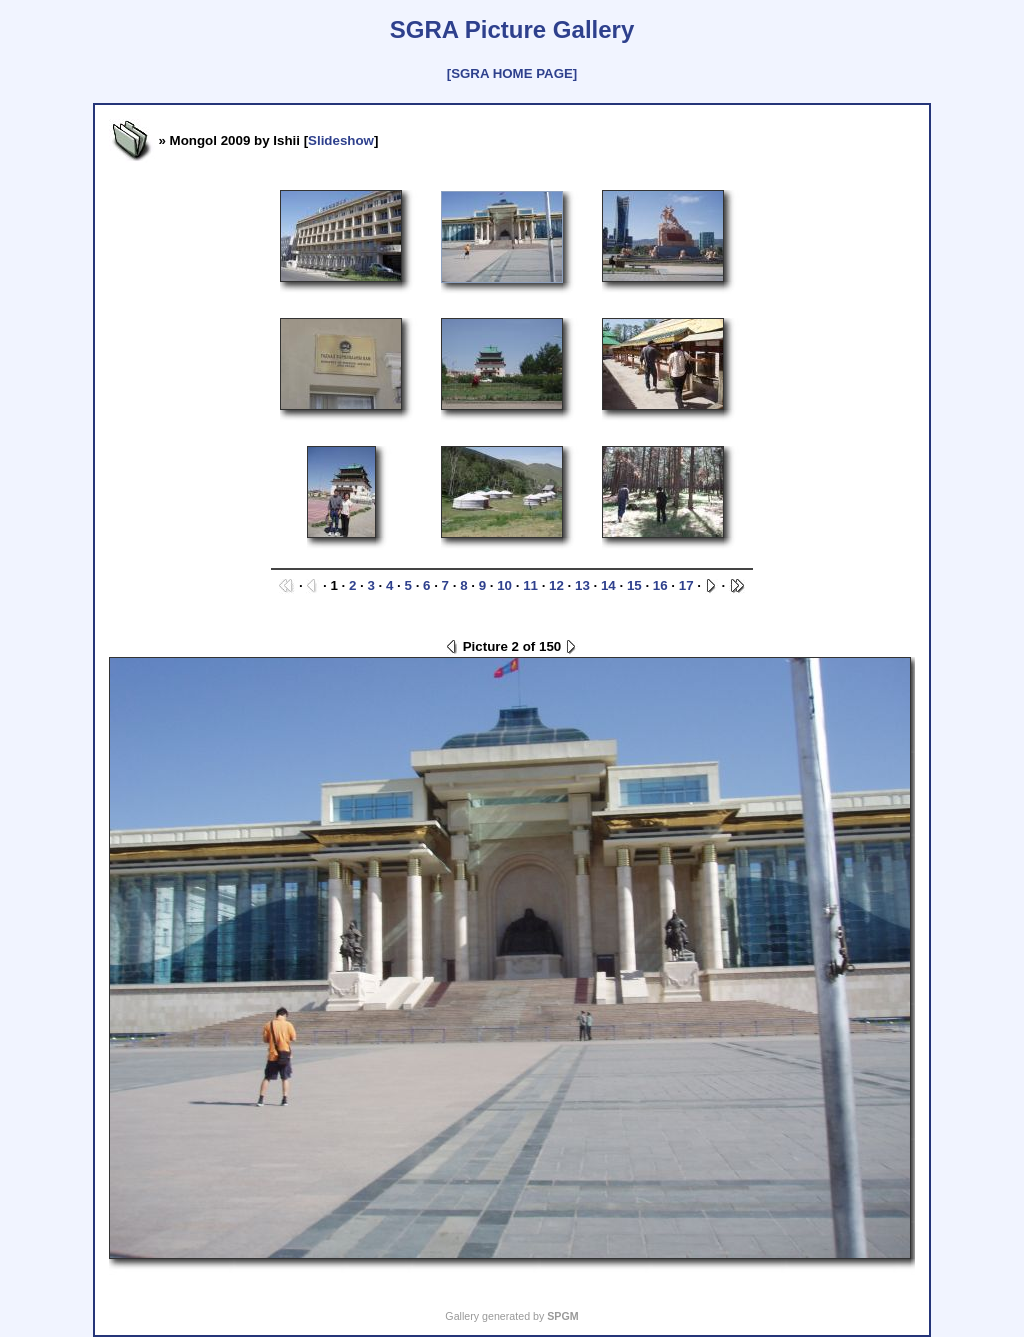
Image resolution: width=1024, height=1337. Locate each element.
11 (530, 585)
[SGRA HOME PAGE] (512, 73)
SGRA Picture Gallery (512, 29)
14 (608, 585)
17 (686, 585)
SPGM (562, 1316)
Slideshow (341, 140)
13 (582, 585)
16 (660, 585)
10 (504, 585)
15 (634, 585)
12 (556, 585)
